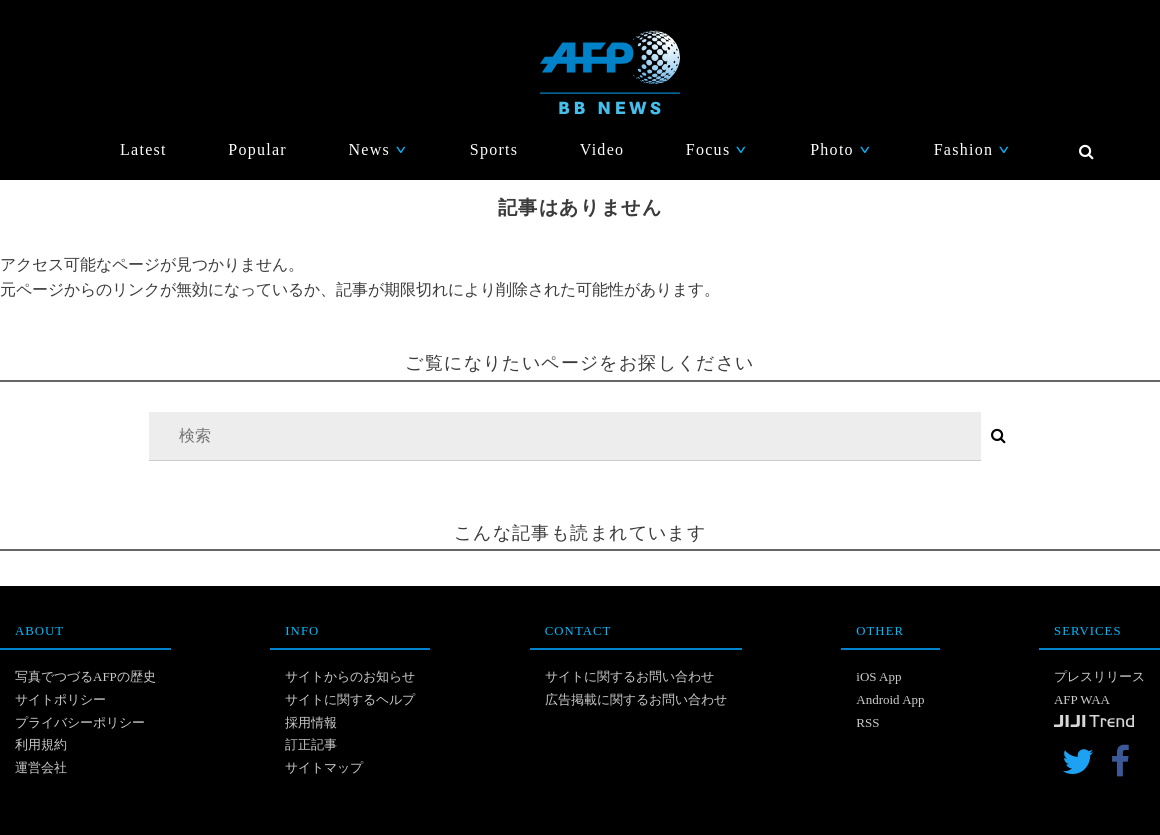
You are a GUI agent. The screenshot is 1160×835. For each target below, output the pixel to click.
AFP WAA (1082, 699)
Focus (717, 149)
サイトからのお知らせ (350, 676)
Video (602, 149)
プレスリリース (1099, 676)
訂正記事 (311, 744)
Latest (143, 149)
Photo (841, 149)
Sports (494, 149)
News (378, 149)
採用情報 (311, 722)
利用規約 (41, 744)
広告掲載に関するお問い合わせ (636, 699)
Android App (890, 699)
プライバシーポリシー (80, 722)
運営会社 (41, 767)
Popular (257, 149)
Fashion (973, 149)
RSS (867, 722)
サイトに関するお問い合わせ (629, 676)
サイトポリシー (60, 699)
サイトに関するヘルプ (350, 699)
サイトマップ (324, 767)
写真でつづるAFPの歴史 (85, 676)
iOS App (878, 676)
